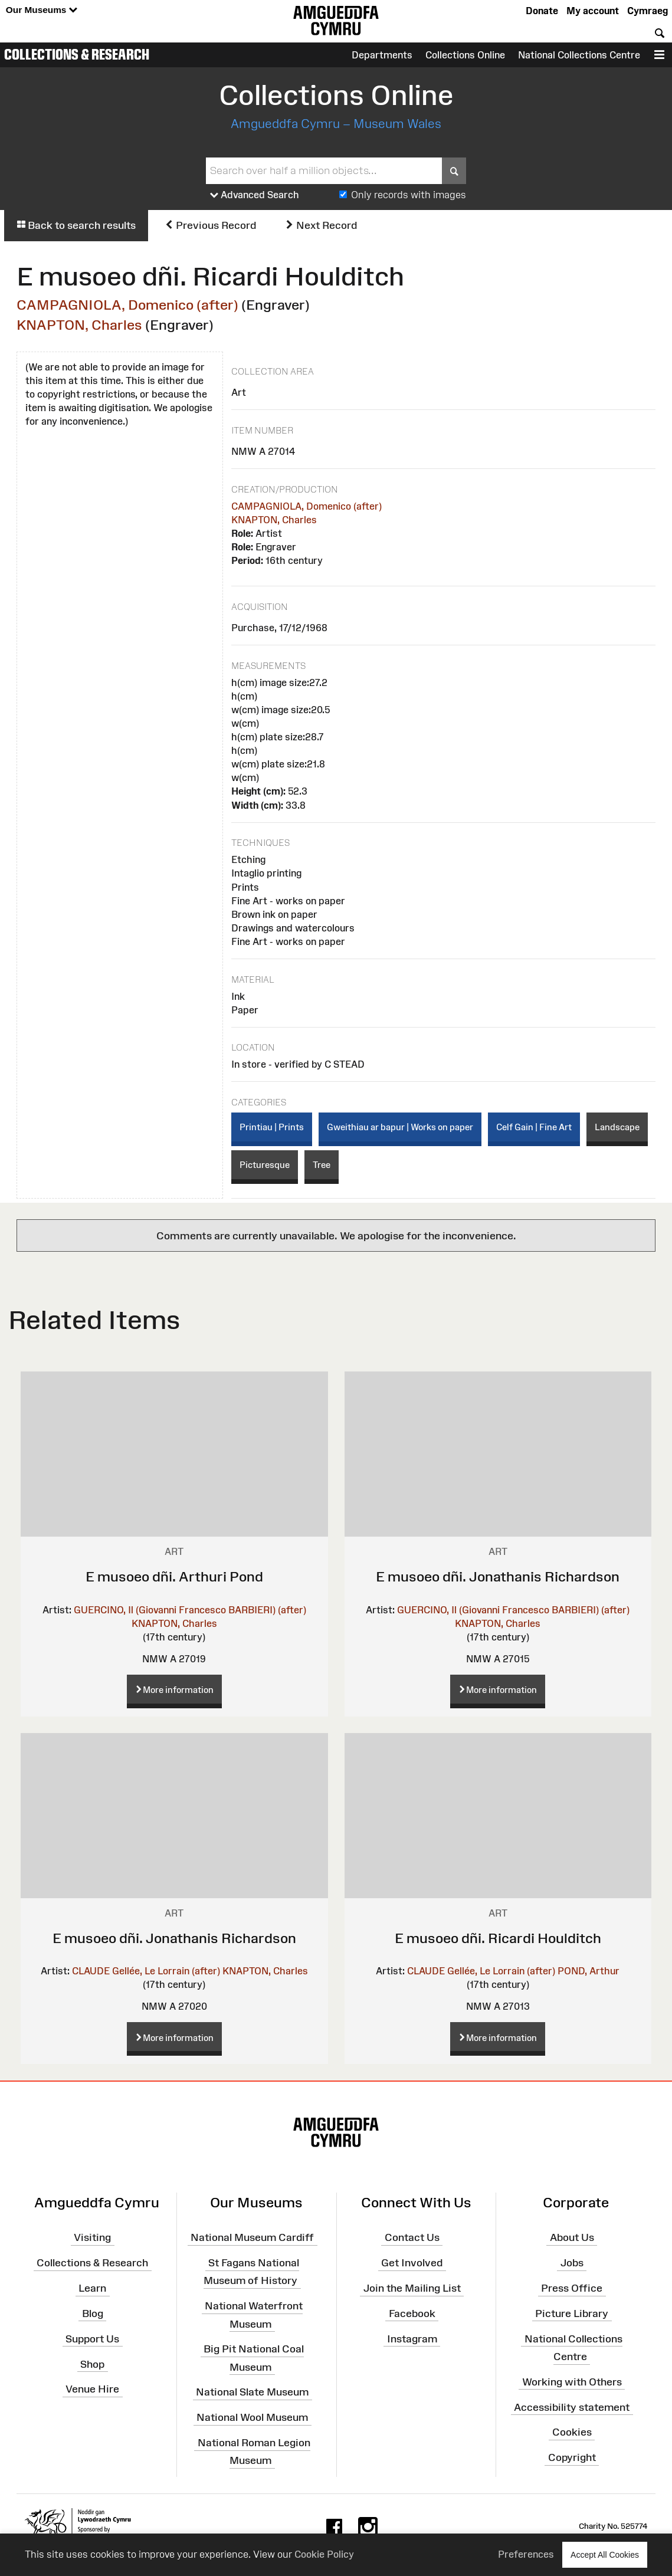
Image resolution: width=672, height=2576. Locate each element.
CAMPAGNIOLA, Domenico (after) (127, 305)
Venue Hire (92, 2389)
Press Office (571, 2288)
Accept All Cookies (605, 2554)
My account (592, 10)
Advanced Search (254, 195)
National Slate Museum (252, 2392)
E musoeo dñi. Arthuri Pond (174, 1576)
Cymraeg (647, 10)
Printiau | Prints (272, 1127)
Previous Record (210, 225)
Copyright (572, 2457)
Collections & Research (76, 54)
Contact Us (412, 2237)
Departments (382, 55)
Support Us (92, 2339)
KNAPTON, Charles (79, 325)
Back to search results (76, 225)
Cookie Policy (324, 2554)
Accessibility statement (572, 2407)
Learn (92, 2288)
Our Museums (41, 10)
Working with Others (572, 2382)
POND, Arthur (588, 1970)
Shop (92, 2364)
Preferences (526, 2554)
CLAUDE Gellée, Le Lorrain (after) (146, 1970)
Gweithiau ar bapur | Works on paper (400, 1127)
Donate (542, 10)
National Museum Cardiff (252, 2237)
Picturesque (265, 1165)
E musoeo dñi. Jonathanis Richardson (497, 1576)
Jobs (572, 2263)
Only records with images (408, 194)
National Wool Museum (252, 2417)
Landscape (617, 1127)
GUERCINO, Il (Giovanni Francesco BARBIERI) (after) (190, 1609)
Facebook (412, 2313)
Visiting (92, 2237)
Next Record (321, 225)
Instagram (412, 2339)
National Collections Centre (579, 55)
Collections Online (465, 55)
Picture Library (571, 2313)
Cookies (572, 2432)
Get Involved (411, 2263)
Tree (321, 1165)
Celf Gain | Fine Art (534, 1127)
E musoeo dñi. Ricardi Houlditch (498, 1938)
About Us (572, 2237)
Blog (92, 2313)
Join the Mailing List (412, 2288)
